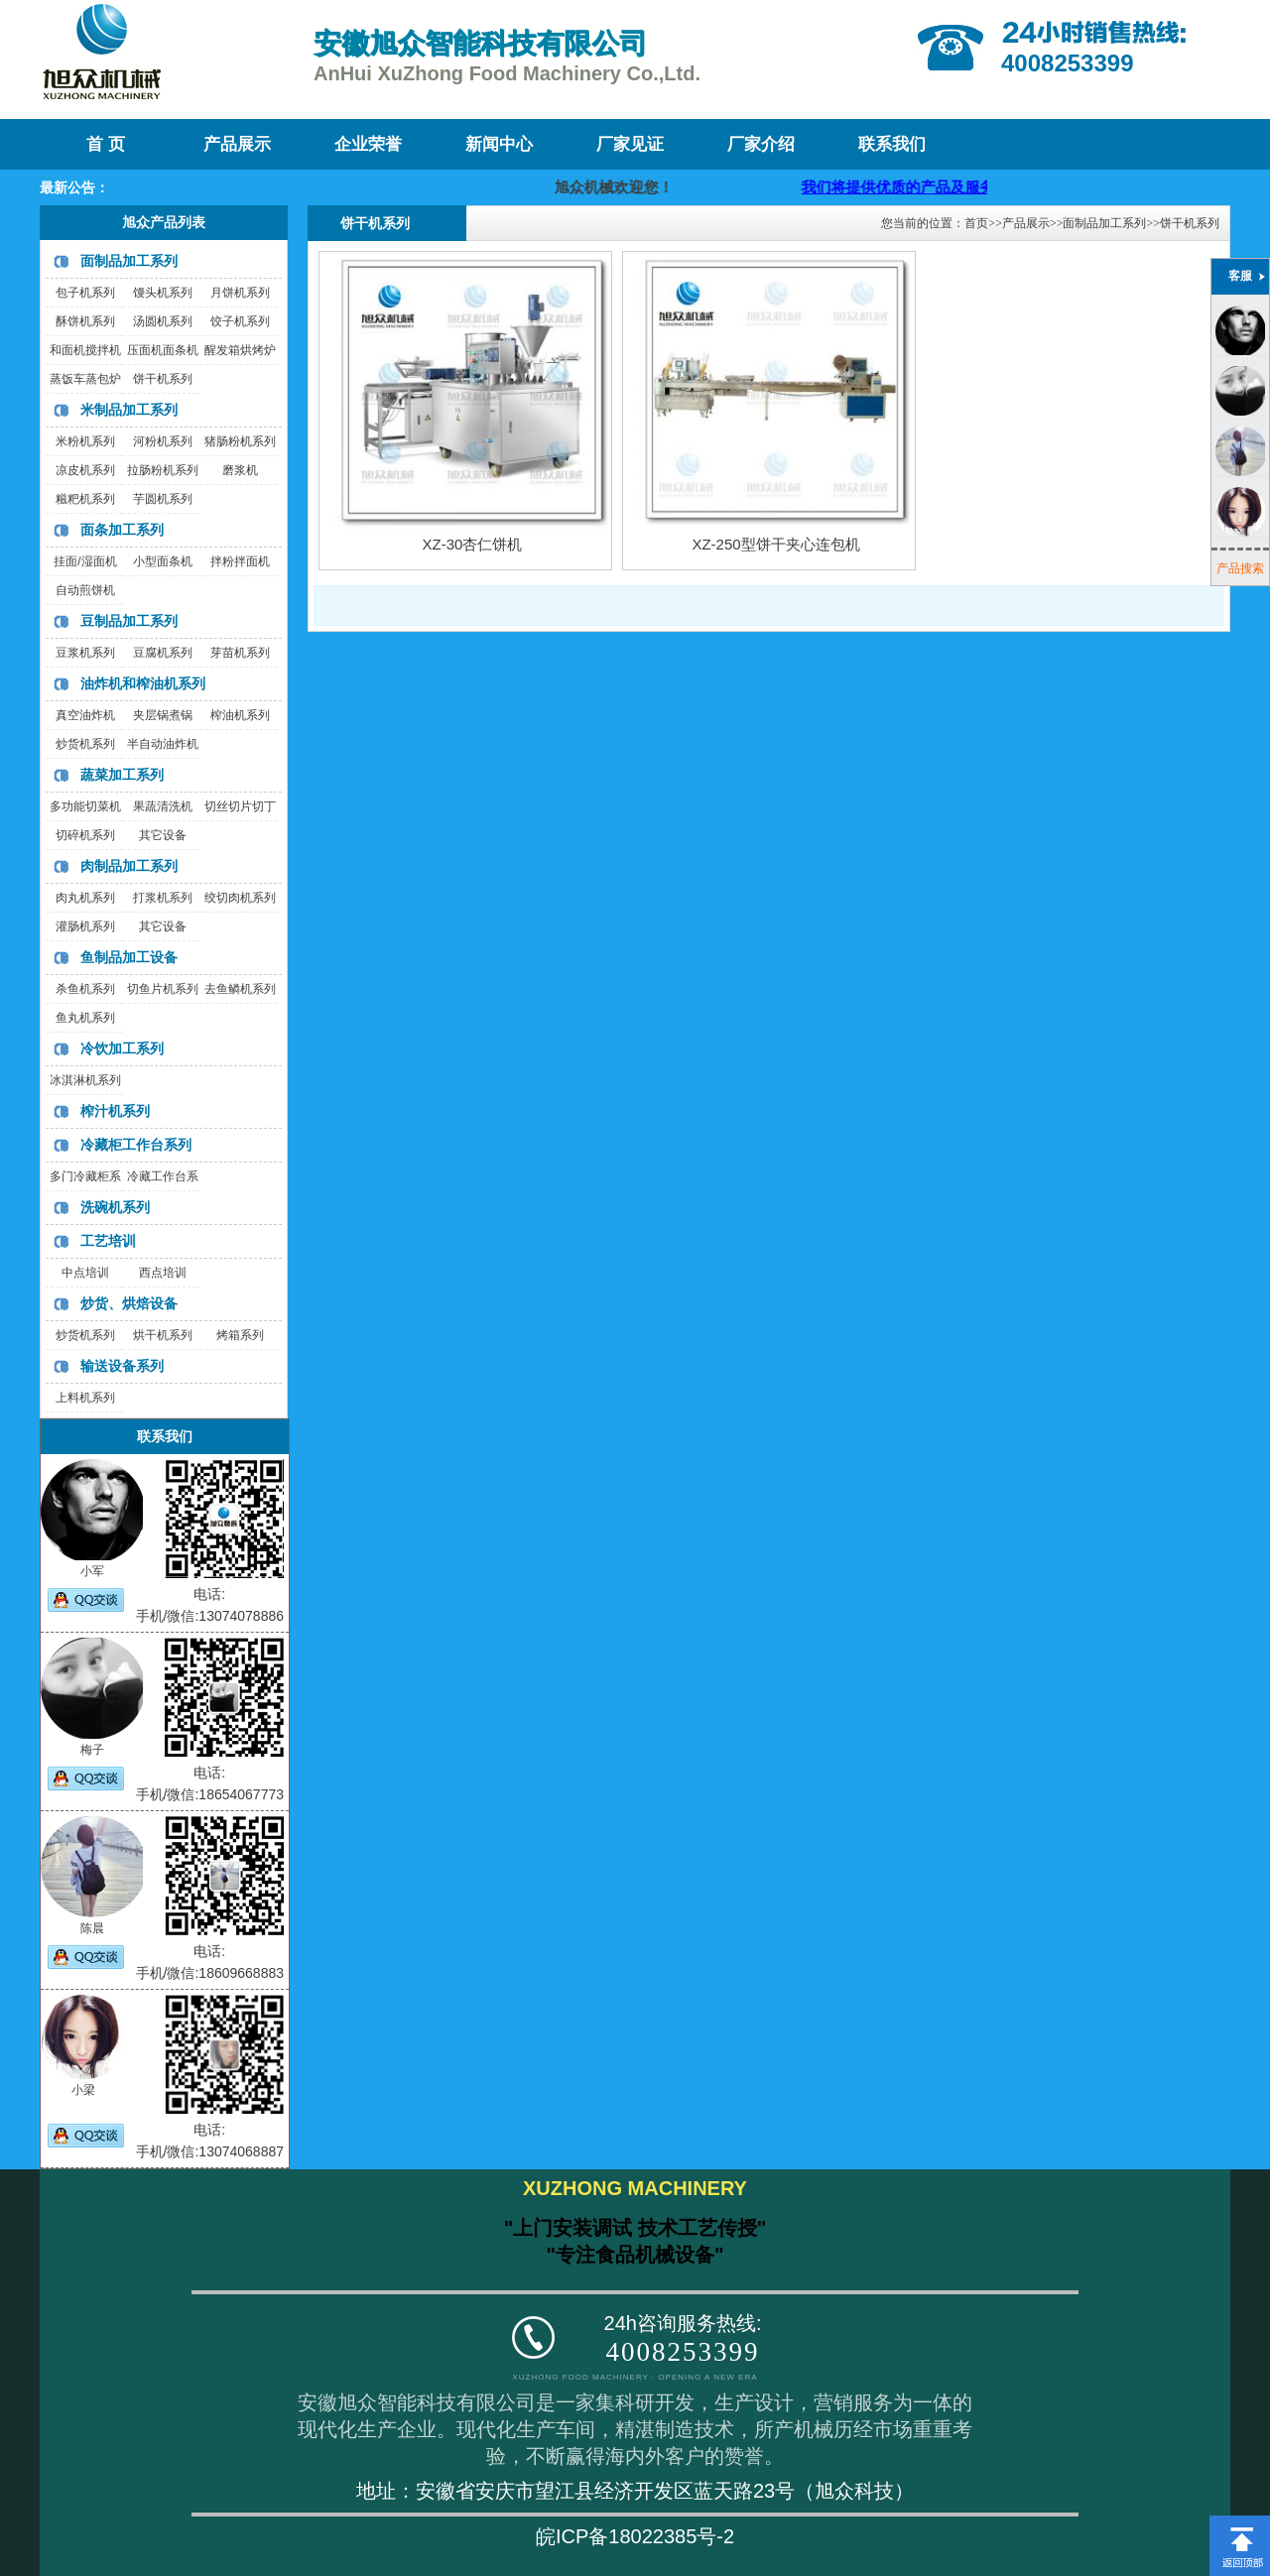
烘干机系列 (162, 1335)
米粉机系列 (85, 441)
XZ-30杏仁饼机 (473, 544)
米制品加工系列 (129, 410)
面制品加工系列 (129, 261)
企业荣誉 (368, 144)
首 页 (105, 144)
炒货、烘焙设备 (129, 1303)
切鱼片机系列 (162, 989)
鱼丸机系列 (85, 1018)
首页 (976, 223)
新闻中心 (499, 144)
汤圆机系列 (162, 321)
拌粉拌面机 (240, 561)
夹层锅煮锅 (162, 715)
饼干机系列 (162, 379)
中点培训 (85, 1273)
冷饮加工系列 (122, 1048)
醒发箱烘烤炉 (240, 350)
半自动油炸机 (162, 744)
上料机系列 (85, 1398)
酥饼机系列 (85, 321)
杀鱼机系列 (85, 989)
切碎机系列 (85, 835)
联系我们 (892, 144)
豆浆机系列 (85, 653)
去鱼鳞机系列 (240, 989)
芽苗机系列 (240, 653)
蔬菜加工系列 (122, 775)
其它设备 (163, 835)
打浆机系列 (162, 898)
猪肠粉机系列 (240, 441)
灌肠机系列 (85, 926)
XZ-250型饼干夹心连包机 (775, 544)
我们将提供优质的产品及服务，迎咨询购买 (963, 187)
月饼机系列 (240, 293)
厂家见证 (630, 144)
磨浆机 (240, 470)
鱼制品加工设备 (129, 957)
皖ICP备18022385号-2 (635, 2536)
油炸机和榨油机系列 (142, 683)
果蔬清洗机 (162, 806)
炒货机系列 (85, 744)
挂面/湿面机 (85, 561)
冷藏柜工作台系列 (135, 1145)
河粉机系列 (162, 441)
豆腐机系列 (162, 653)
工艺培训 (108, 1241)
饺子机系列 (240, 321)
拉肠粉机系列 (162, 470)
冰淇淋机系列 (85, 1080)
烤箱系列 (240, 1335)
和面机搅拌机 (85, 350)
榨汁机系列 (115, 1111)
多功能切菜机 (85, 806)
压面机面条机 (162, 350)
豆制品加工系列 (129, 621)
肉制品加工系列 (129, 866)
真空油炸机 (85, 715)
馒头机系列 (162, 293)
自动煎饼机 (85, 590)
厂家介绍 (761, 144)
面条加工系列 (122, 530)
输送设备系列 (122, 1366)
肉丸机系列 (85, 898)
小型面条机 (162, 561)
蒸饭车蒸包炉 (85, 379)
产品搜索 (1240, 568)
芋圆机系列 (162, 499)
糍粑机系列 (85, 499)
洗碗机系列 (115, 1207)
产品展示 (237, 144)
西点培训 (163, 1273)
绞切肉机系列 (240, 898)
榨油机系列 (240, 715)
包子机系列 (85, 293)
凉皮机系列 (85, 470)
